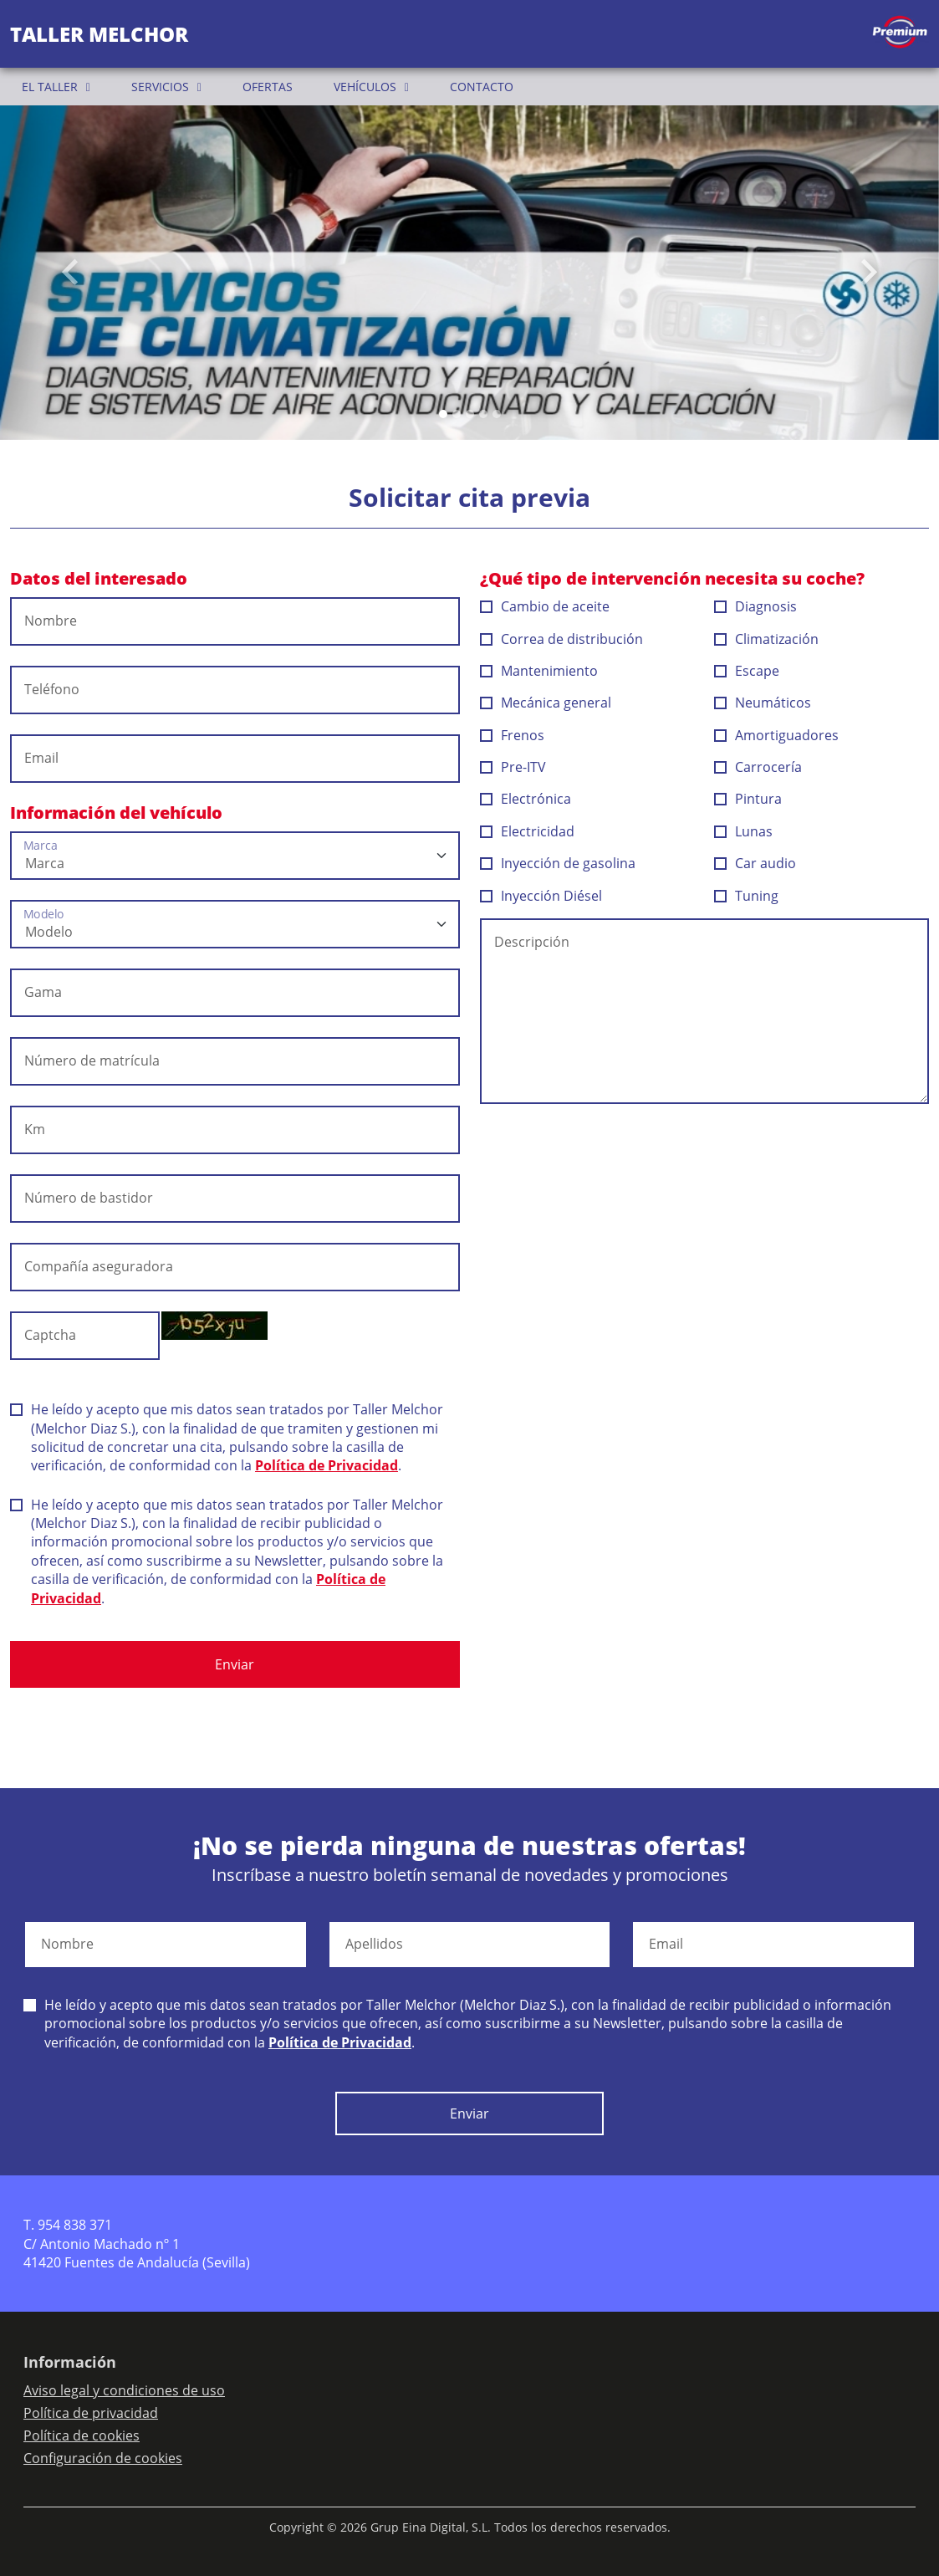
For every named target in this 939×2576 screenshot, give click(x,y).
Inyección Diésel (541, 896)
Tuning (746, 896)
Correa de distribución (562, 639)
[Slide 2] (470, 414)
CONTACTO (481, 87)
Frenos (512, 735)
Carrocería (758, 767)
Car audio (755, 863)
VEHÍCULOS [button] (365, 87)
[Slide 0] (443, 414)
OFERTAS (267, 87)
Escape (747, 671)
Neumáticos (763, 702)
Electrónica (526, 799)
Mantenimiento (539, 671)
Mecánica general (546, 702)
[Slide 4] (496, 414)
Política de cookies (81, 2435)
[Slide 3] (483, 414)
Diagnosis (756, 606)
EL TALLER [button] (50, 87)
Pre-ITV (513, 767)
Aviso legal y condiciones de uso (124, 2390)
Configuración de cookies (102, 2458)
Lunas (743, 831)
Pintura (748, 799)
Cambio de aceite (545, 606)
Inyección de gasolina (558, 863)
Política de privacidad (90, 2413)
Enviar (234, 1664)
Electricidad (527, 831)
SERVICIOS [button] (160, 87)
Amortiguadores (776, 735)
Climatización (766, 639)
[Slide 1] (456, 414)
